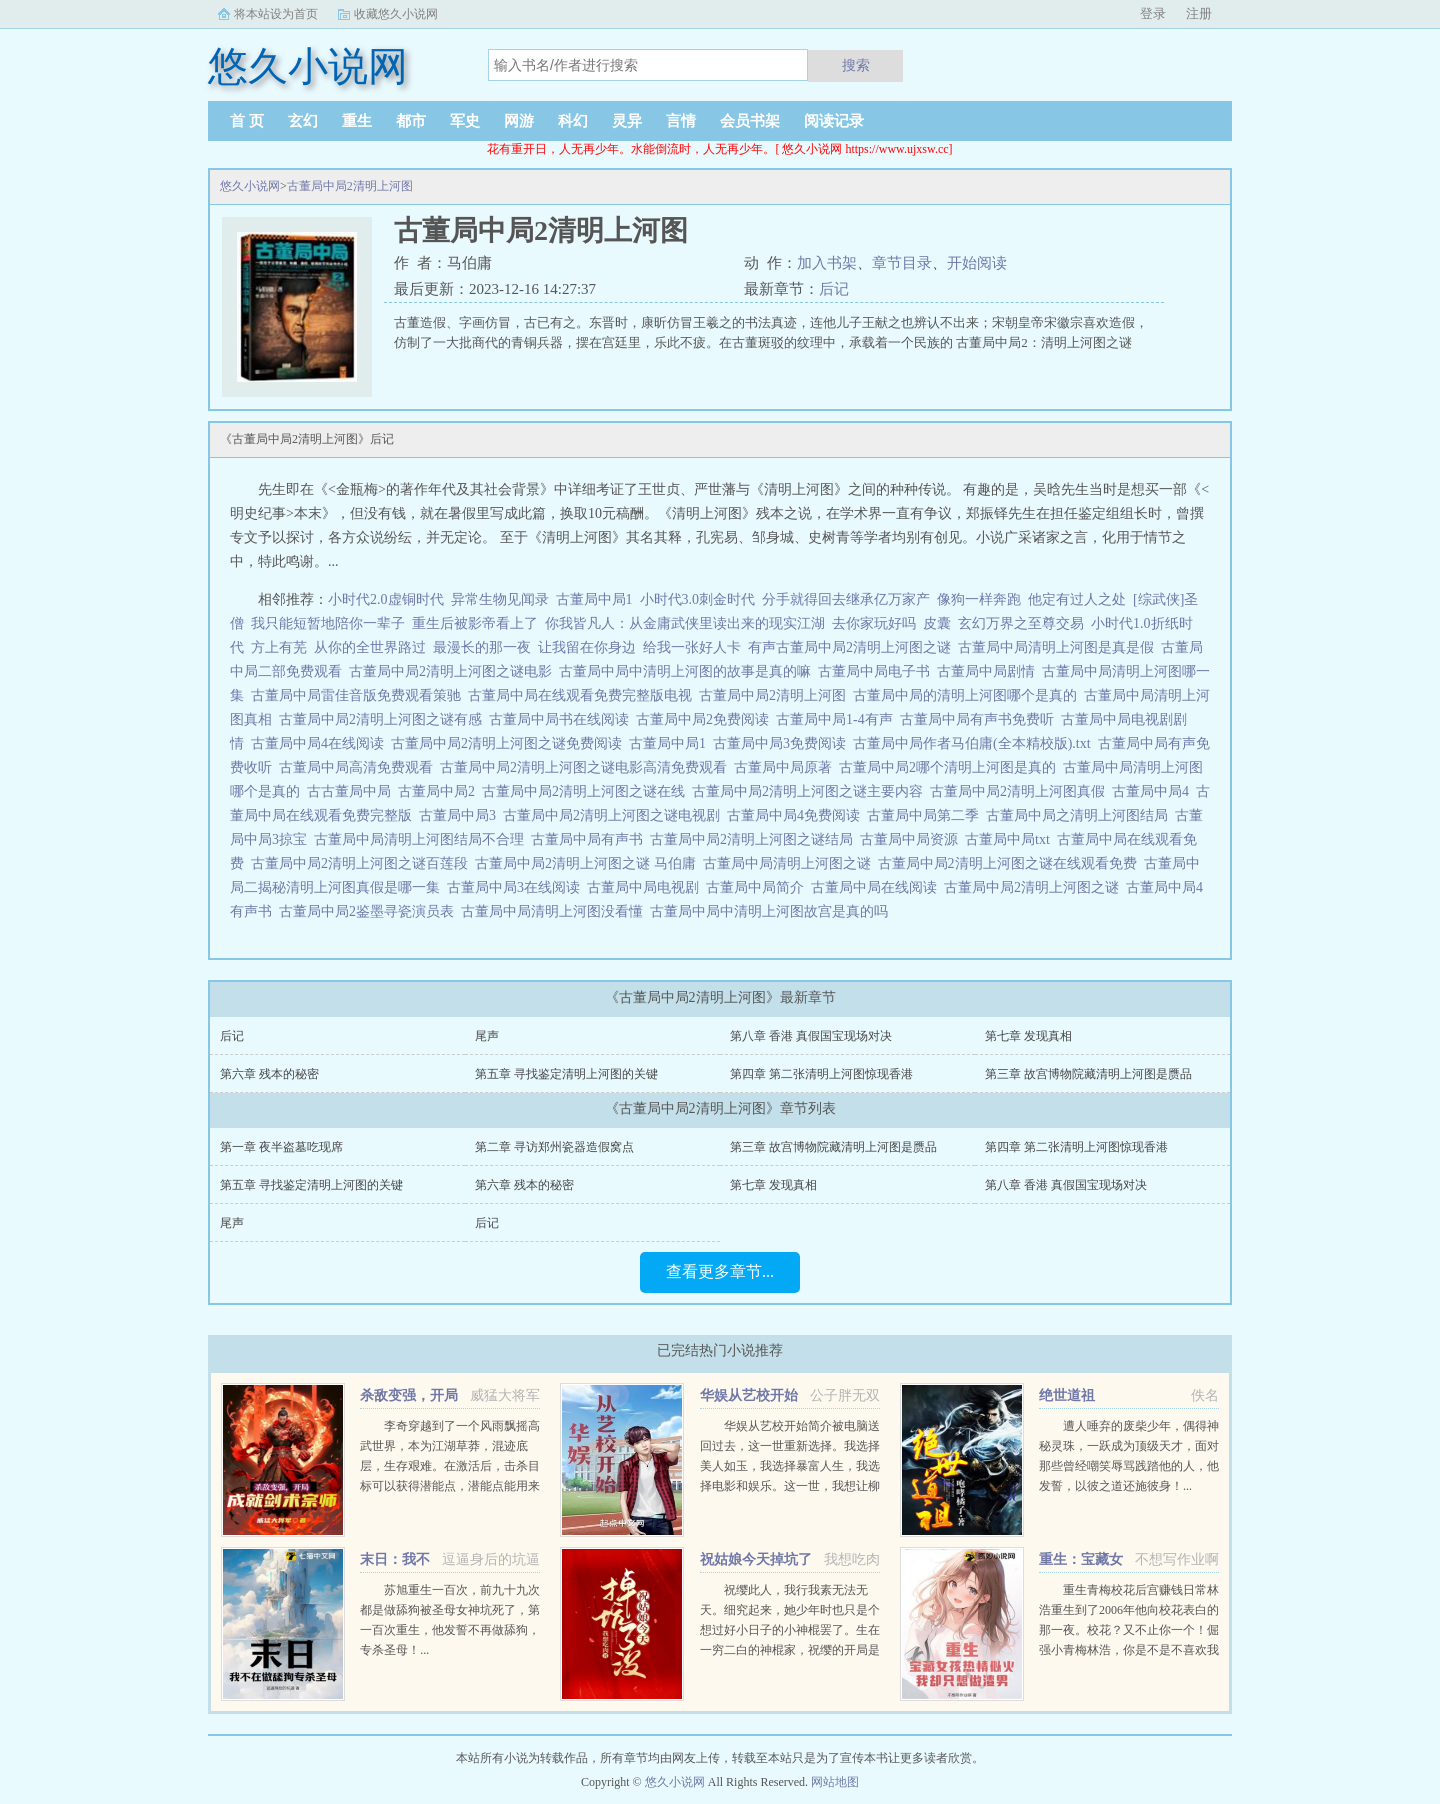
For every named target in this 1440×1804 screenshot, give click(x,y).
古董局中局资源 (912, 839)
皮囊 (937, 623)
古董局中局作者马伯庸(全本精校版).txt (975, 743)
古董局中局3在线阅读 (517, 887)
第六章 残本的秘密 (269, 1074)
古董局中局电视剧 (646, 887)
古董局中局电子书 (877, 671)
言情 (681, 121)
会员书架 (750, 121)
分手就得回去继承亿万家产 (846, 599)
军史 (465, 121)
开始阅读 (977, 263)
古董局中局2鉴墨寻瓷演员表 (370, 911)
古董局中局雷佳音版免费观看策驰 (359, 695)
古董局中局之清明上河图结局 (1080, 815)
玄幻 (303, 121)
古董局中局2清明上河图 (350, 186)
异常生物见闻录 (500, 599)
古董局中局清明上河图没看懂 (555, 911)
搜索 (856, 65)
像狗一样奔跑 (979, 599)
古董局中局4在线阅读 (321, 743)
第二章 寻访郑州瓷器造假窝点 (554, 1147)
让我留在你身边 (587, 647)
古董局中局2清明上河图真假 (1021, 791)
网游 (519, 121)
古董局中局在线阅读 (877, 887)
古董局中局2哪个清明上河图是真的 (951, 767)
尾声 (487, 1036)
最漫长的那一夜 (482, 647)
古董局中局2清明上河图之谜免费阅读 (510, 743)
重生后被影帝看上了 (475, 623)
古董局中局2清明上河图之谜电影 (454, 671)
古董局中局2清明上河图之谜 (1035, 887)
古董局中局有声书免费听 (980, 719)
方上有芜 (279, 647)
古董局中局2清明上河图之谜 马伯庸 (589, 863)
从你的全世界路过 (370, 647)
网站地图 (835, 1782)
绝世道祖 (1067, 1395)
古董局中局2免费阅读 (706, 719)
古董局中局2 (440, 791)
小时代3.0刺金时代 (698, 599)
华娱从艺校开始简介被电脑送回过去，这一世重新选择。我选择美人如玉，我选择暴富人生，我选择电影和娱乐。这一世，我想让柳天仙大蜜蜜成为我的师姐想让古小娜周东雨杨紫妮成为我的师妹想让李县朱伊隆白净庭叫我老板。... (790, 1486)
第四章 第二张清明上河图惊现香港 (821, 1074)
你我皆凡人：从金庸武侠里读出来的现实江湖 (685, 623)
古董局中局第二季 (926, 815)
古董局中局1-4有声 (838, 719)
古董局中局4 (1154, 791)
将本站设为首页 (276, 14)
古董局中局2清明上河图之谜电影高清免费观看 (587, 767)
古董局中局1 (594, 599)
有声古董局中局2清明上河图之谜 (853, 647)
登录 (1153, 13)
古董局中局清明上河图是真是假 (1059, 647)
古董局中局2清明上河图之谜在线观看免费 (1011, 863)
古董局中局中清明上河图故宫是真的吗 (772, 911)
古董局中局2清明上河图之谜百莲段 (363, 863)
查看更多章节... (720, 1271)
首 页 (247, 121)
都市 (411, 121)
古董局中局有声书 (590, 839)
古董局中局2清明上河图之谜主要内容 (811, 791)
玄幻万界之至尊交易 (1021, 623)
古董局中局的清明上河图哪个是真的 (968, 695)
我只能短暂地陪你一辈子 (328, 623)
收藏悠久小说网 (396, 14)
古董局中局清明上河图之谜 (790, 863)
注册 (1199, 13)
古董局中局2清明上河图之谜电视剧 (615, 815)
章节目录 (902, 263)
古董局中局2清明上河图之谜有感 (384, 719)
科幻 (573, 121)
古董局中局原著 (786, 767)
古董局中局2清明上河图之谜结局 (755, 839)
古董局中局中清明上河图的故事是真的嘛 (688, 671)
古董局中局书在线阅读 (562, 719)
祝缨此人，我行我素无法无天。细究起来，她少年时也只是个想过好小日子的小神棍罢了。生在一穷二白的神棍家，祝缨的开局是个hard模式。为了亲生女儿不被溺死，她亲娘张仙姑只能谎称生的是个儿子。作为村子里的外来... (790, 1650)
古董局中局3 (461, 815)
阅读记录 (834, 121)
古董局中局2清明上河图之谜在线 (587, 791)
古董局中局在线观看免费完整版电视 (583, 695)
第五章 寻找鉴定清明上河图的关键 (566, 1074)
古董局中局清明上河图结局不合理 (422, 839)
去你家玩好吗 (874, 623)
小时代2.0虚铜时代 (386, 599)
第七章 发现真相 (1028, 1036)
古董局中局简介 (758, 887)
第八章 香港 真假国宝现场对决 (811, 1036)
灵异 (627, 121)
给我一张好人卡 (692, 647)
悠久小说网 (250, 186)
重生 (357, 121)
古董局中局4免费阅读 (797, 815)
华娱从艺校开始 (749, 1395)
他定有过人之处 (1077, 599)
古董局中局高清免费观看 (359, 767)
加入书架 (827, 263)
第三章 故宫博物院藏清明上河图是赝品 (1088, 1074)
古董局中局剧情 (989, 671)
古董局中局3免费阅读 (783, 743)
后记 (834, 289)
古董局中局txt (1011, 839)
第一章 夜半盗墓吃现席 (281, 1147)
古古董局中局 (352, 791)
